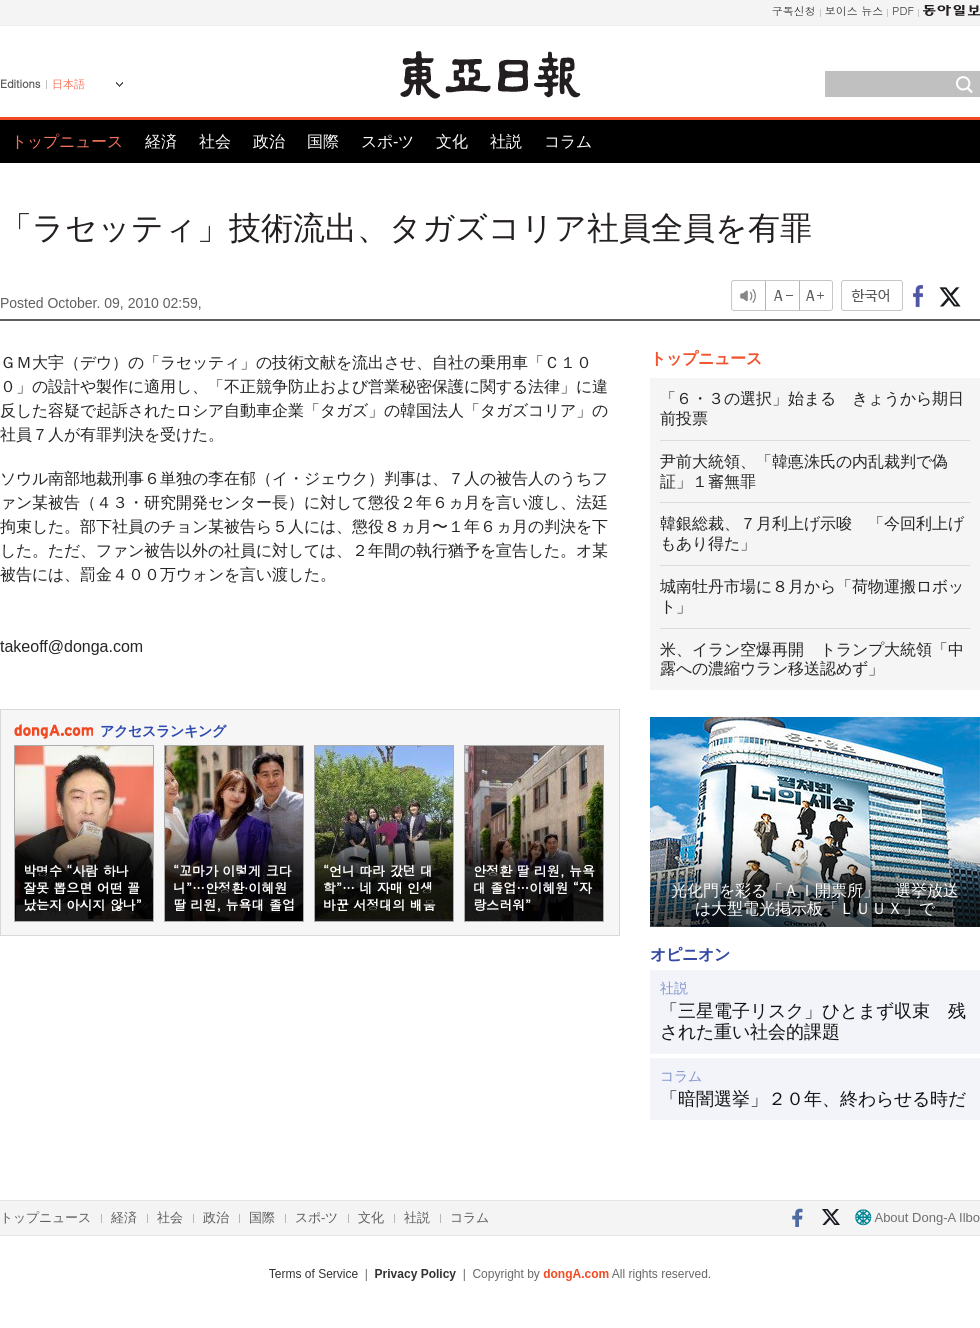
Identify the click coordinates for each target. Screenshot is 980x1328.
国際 (323, 141)
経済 (161, 141)
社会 (215, 141)
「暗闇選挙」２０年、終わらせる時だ (813, 1099)
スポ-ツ (387, 141)
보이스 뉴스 (854, 10)
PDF (903, 10)
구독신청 (794, 10)
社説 (506, 141)
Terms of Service (313, 1274)
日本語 (68, 84)
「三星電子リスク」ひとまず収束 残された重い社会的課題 (813, 1022)
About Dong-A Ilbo (917, 1217)
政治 (269, 141)
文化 (452, 141)
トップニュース (67, 141)
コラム (568, 141)
